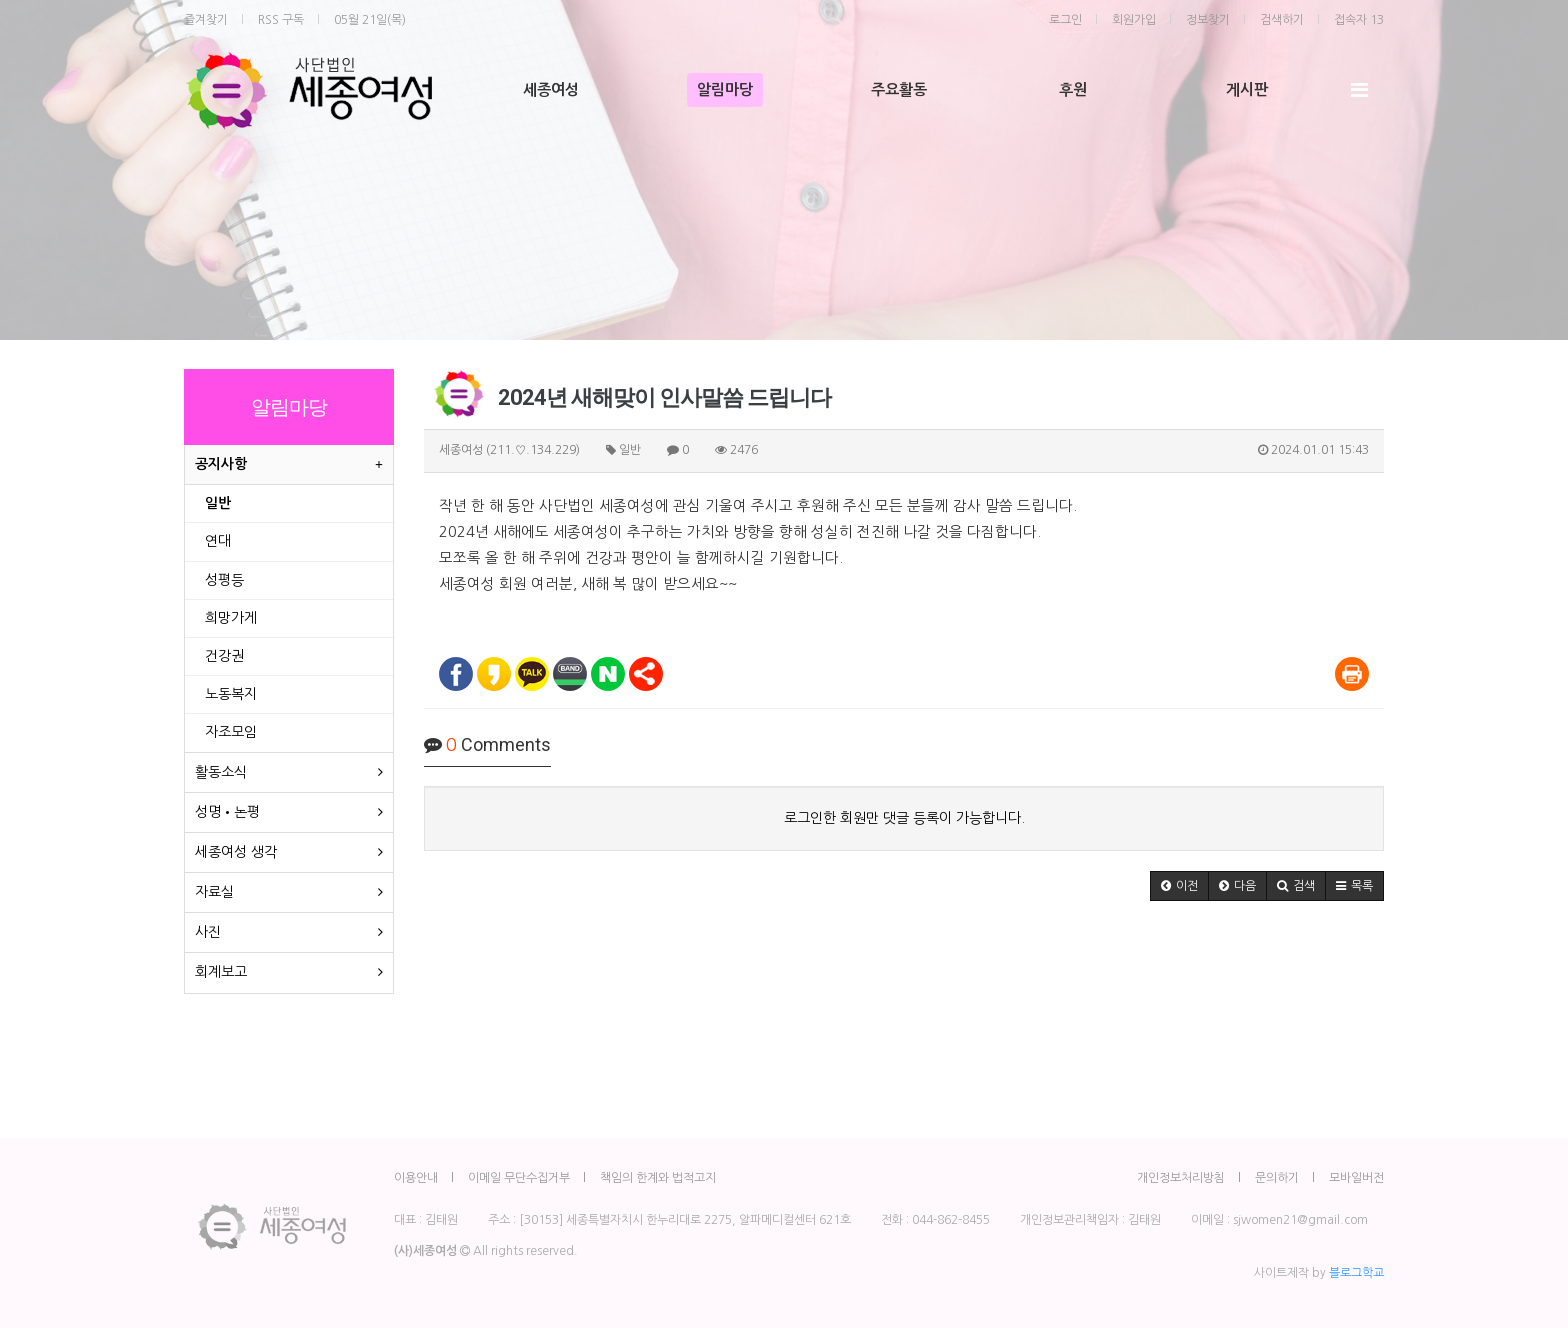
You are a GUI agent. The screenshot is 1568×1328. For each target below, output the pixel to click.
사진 (208, 932)
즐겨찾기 (206, 20)
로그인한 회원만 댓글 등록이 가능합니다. (904, 818)
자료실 (214, 892)
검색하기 (1282, 20)
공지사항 (221, 464)
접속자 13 (1359, 20)
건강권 (224, 656)
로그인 (1065, 20)
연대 (218, 541)
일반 (218, 503)
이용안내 (416, 1178)
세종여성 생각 (236, 852)
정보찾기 (1208, 20)
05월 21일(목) (370, 20)
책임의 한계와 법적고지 (658, 1178)
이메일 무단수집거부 (519, 1178)
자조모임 (231, 732)
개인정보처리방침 (1181, 1178)
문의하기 (1277, 1178)
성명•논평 (227, 812)
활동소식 (221, 772)
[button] (1179, 886)
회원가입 (1134, 20)
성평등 (224, 580)
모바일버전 (1356, 1178)
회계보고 (221, 972)
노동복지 (231, 694)
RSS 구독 (281, 20)
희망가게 (231, 618)
